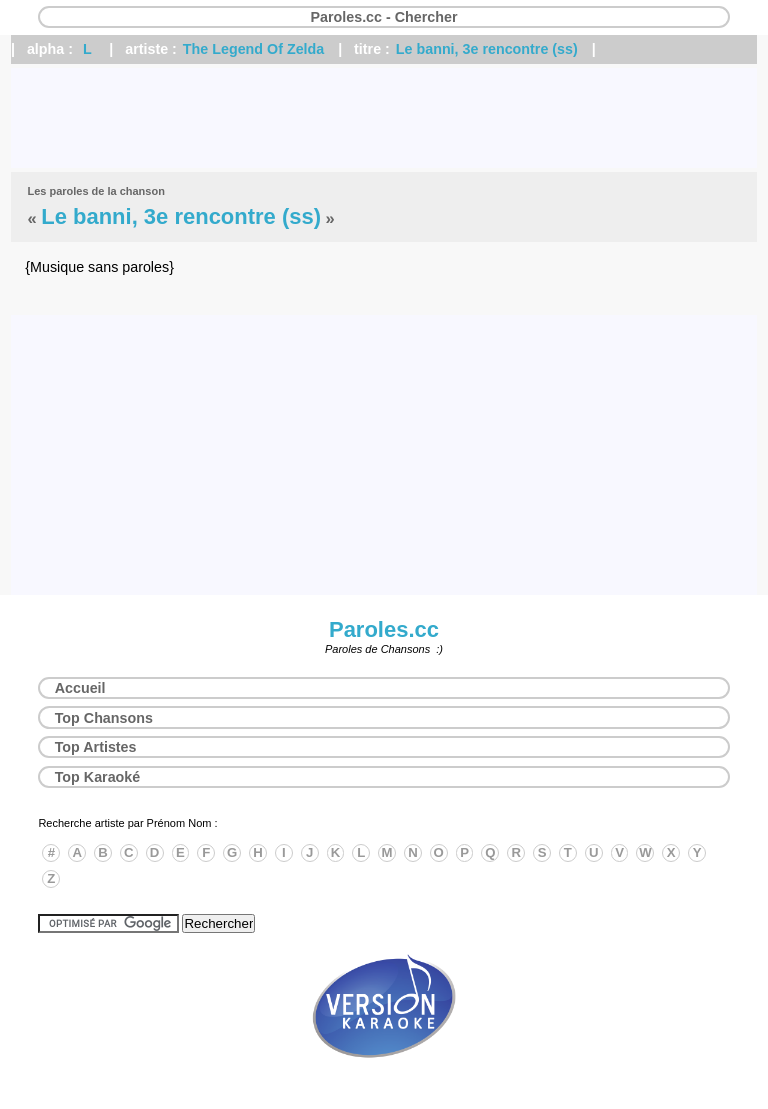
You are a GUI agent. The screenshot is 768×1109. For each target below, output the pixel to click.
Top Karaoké (98, 777)
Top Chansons (104, 718)
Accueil (80, 688)
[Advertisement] (384, 118)
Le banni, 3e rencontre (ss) (487, 49)
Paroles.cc (384, 629)
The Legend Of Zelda (253, 49)
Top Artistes (96, 747)
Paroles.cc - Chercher (383, 17)
